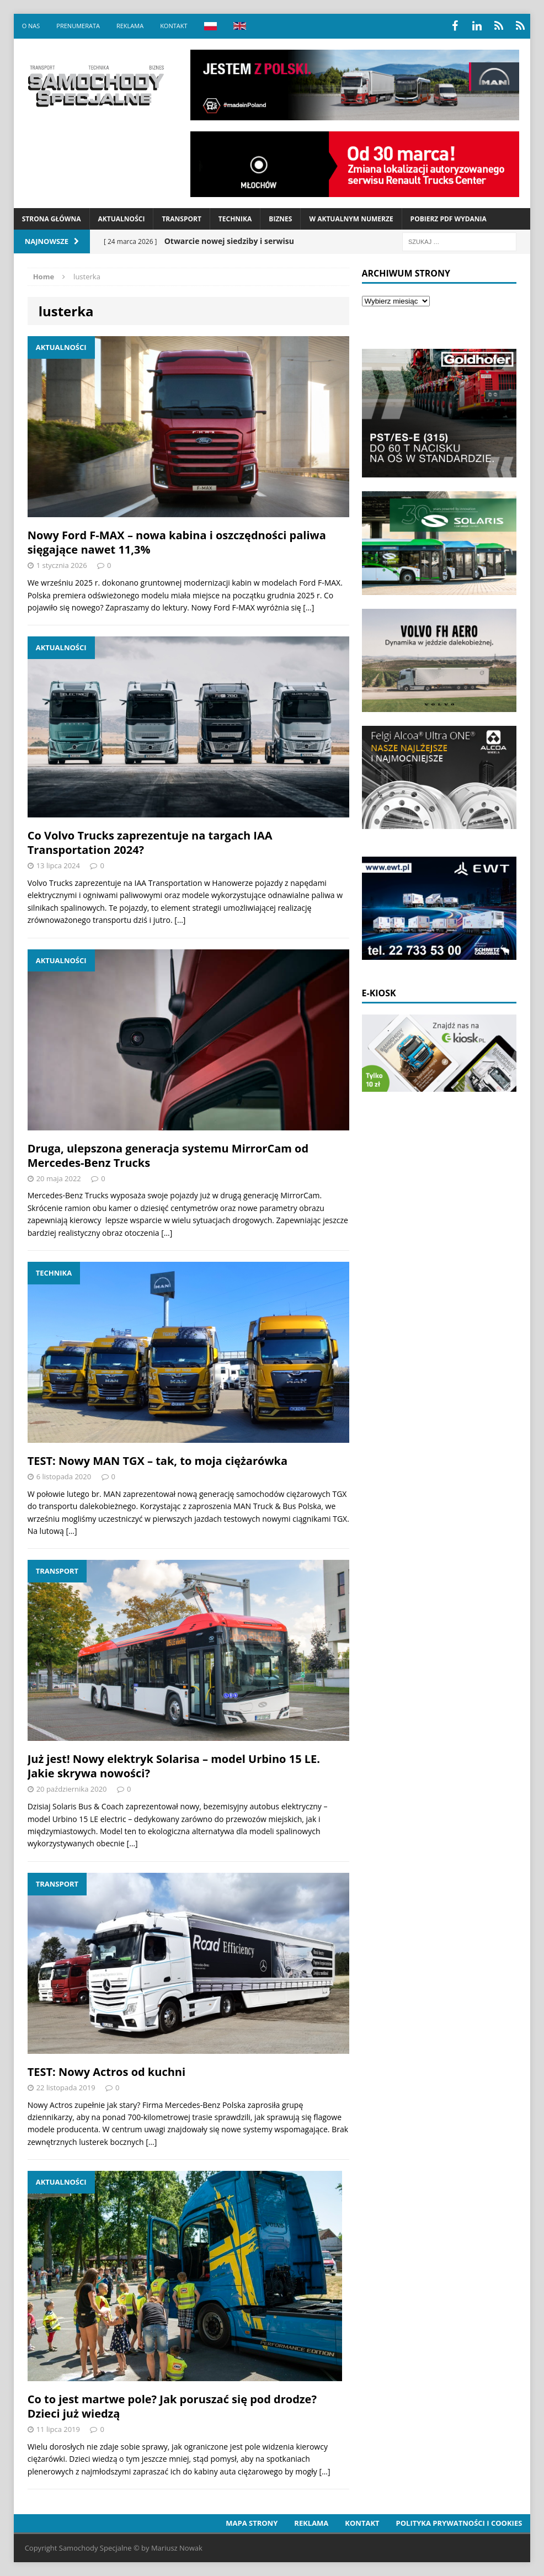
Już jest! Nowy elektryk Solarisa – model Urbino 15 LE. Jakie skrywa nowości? (174, 1766)
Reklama (129, 26)
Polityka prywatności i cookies (459, 2523)
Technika (235, 219)
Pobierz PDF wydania (448, 219)
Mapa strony (252, 2523)
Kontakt (173, 26)
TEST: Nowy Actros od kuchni (106, 2071)
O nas (31, 26)
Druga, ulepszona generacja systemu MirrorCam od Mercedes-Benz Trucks (168, 1155)
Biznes (280, 219)
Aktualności (121, 219)
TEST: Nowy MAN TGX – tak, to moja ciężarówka (157, 1460)
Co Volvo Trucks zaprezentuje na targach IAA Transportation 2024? (150, 842)
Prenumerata (78, 26)
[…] (308, 607)
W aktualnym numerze (351, 219)
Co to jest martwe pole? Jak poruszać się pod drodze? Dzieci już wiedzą (172, 2406)
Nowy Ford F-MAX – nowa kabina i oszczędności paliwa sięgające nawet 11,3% (177, 542)
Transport (181, 219)
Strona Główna (51, 219)
